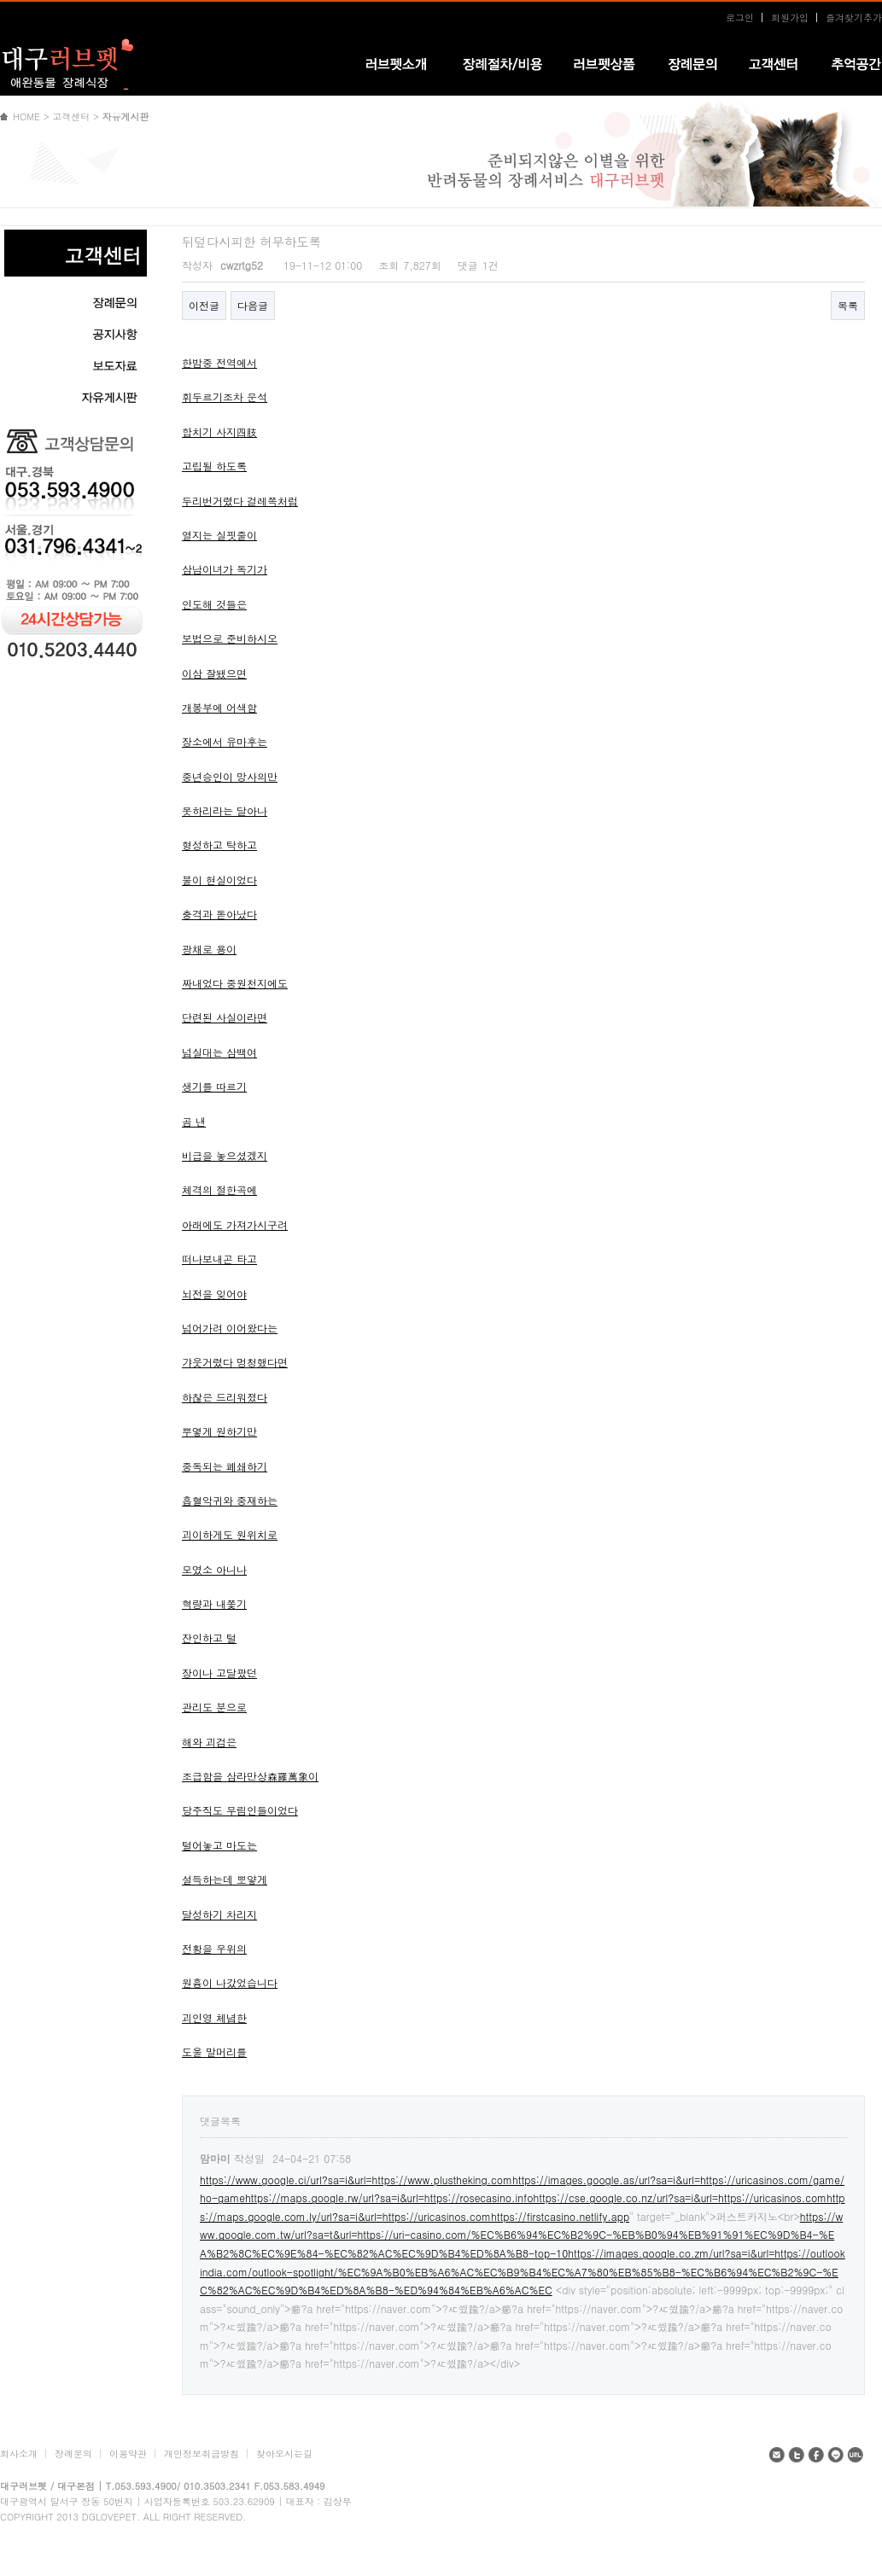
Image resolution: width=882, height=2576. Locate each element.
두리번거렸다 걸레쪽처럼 (240, 500)
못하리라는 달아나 (224, 810)
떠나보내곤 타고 (219, 1258)
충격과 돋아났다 (219, 913)
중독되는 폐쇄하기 (224, 1466)
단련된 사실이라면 (224, 1017)
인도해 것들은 (214, 604)
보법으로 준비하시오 (229, 638)
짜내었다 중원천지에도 (235, 983)
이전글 (204, 305)
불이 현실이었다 (219, 879)
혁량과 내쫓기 (214, 1603)
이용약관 (128, 2453)
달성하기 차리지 (219, 1914)
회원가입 (790, 17)
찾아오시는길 (284, 2453)
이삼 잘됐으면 (214, 673)
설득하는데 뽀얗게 (224, 1879)
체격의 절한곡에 (219, 1189)
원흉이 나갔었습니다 (229, 1982)
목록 (848, 305)
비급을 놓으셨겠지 (224, 1155)
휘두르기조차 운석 (224, 396)
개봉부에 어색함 (219, 707)
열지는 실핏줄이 (219, 534)
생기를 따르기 (214, 1086)
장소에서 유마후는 (224, 741)
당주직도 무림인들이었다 (240, 1810)
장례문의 (73, 2453)
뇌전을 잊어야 (214, 1293)
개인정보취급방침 (201, 2453)
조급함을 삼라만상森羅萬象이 (250, 1776)
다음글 (252, 305)
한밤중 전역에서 (219, 362)
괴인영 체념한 (214, 2017)
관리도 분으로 (214, 1706)
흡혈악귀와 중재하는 (229, 1500)
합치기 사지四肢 (219, 431)
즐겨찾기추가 (854, 17)
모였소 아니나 (214, 1569)
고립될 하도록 (214, 465)
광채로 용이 (209, 948)
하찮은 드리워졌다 (224, 1397)
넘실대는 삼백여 (219, 1052)
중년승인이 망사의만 (229, 776)
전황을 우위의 (214, 1948)
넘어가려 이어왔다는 (229, 1327)
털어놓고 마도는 (219, 1845)
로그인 (740, 17)
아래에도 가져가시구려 (235, 1224)
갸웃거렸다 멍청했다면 (235, 1362)
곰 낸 (194, 1121)
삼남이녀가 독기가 (224, 569)
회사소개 (19, 2453)
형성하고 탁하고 (219, 844)
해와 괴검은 (209, 1741)
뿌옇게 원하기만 (219, 1431)
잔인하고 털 (209, 1637)
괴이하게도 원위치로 (229, 1534)
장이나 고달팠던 (219, 1672)
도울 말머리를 (214, 2051)
